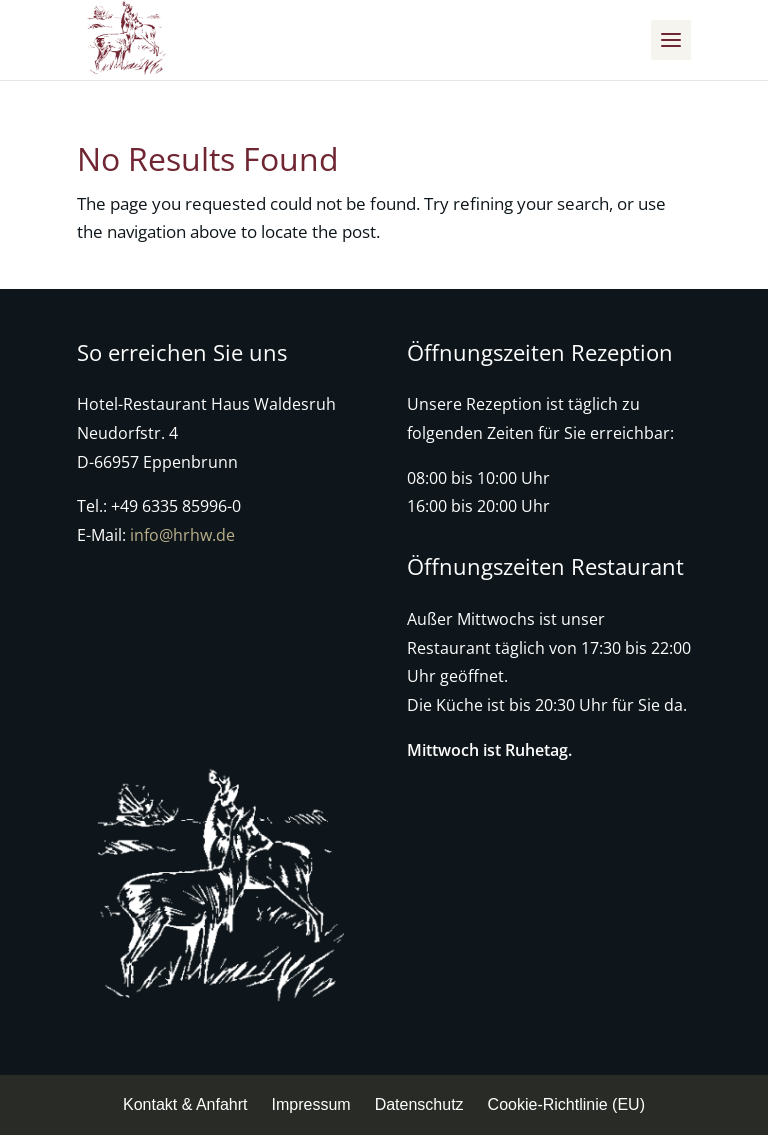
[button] (671, 40)
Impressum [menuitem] (311, 1104)
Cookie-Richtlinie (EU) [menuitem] (566, 1104)
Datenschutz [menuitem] (419, 1104)
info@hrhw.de (182, 535)
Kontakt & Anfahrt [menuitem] (185, 1104)
